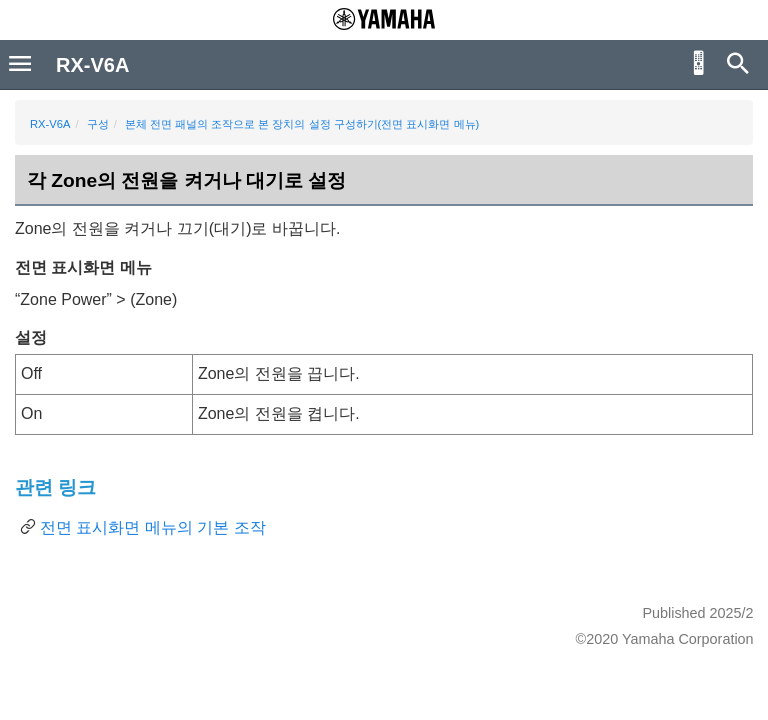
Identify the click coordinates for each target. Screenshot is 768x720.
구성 (98, 124)
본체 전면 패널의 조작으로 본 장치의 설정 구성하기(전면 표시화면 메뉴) (302, 124)
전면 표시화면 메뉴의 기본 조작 (153, 527)
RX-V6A (50, 124)
